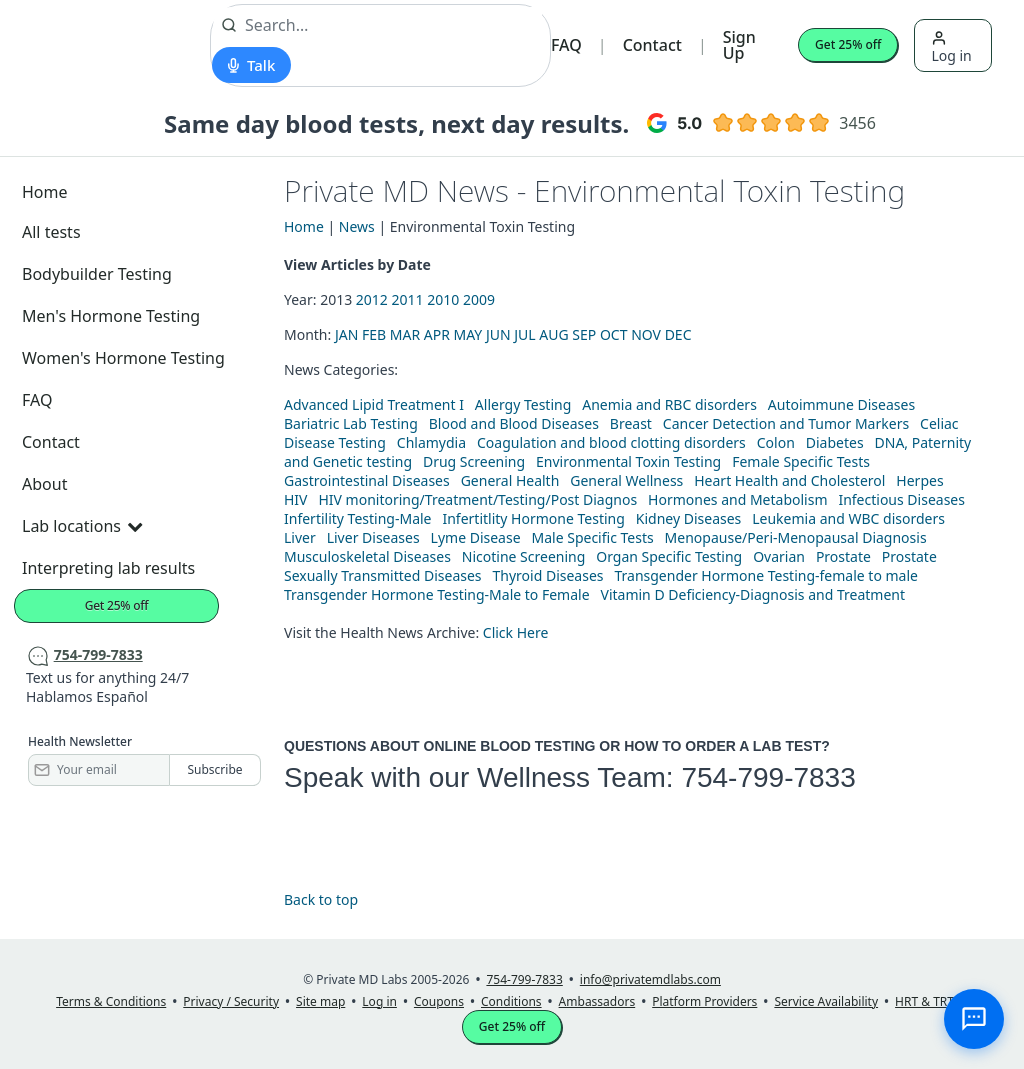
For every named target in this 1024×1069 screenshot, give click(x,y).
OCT (614, 334)
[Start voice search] (251, 65)
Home (45, 192)
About (44, 484)
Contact (652, 45)
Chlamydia (431, 442)
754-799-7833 (768, 777)
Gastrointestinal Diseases (367, 480)
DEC (678, 334)
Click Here (516, 632)
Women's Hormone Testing (123, 358)
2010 (443, 299)
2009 (479, 299)
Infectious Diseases (901, 499)
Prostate (843, 556)
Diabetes (835, 442)
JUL (524, 334)
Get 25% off (848, 44)
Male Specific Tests (593, 537)
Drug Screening (474, 461)
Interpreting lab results (108, 568)
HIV (296, 499)
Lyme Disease (476, 537)
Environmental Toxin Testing (628, 461)
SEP (584, 334)
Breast (631, 423)
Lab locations (82, 526)
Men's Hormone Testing (111, 316)
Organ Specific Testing (669, 556)
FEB (374, 334)
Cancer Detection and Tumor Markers (786, 423)
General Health (510, 480)
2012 (372, 299)
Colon (776, 442)
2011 (408, 299)
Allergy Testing (523, 404)
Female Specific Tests (801, 461)
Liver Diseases (373, 537)
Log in (951, 47)
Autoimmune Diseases (841, 404)
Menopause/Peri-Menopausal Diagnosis (796, 537)
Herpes (919, 480)
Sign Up (739, 45)
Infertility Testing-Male (358, 518)
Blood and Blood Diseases (514, 423)
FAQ (566, 45)
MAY (468, 334)
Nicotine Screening (524, 556)
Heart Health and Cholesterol (789, 480)
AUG (553, 334)
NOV (646, 334)
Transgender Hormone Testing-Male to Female (437, 594)
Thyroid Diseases (548, 575)
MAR (405, 334)
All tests (51, 232)
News (357, 226)
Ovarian (779, 556)
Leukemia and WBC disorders (848, 518)
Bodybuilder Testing (97, 274)
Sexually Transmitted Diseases (383, 575)
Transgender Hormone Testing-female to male (766, 575)
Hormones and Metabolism (737, 499)
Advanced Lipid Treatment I (374, 404)
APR (437, 334)
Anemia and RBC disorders (669, 404)
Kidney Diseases (689, 518)
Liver (300, 537)
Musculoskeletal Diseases (367, 556)
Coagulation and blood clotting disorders (611, 442)
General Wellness (626, 480)
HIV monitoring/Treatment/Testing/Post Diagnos (477, 499)
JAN (346, 334)
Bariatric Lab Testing (351, 423)
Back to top (321, 899)
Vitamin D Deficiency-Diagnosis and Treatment (755, 594)
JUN (498, 334)
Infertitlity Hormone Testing (533, 518)
